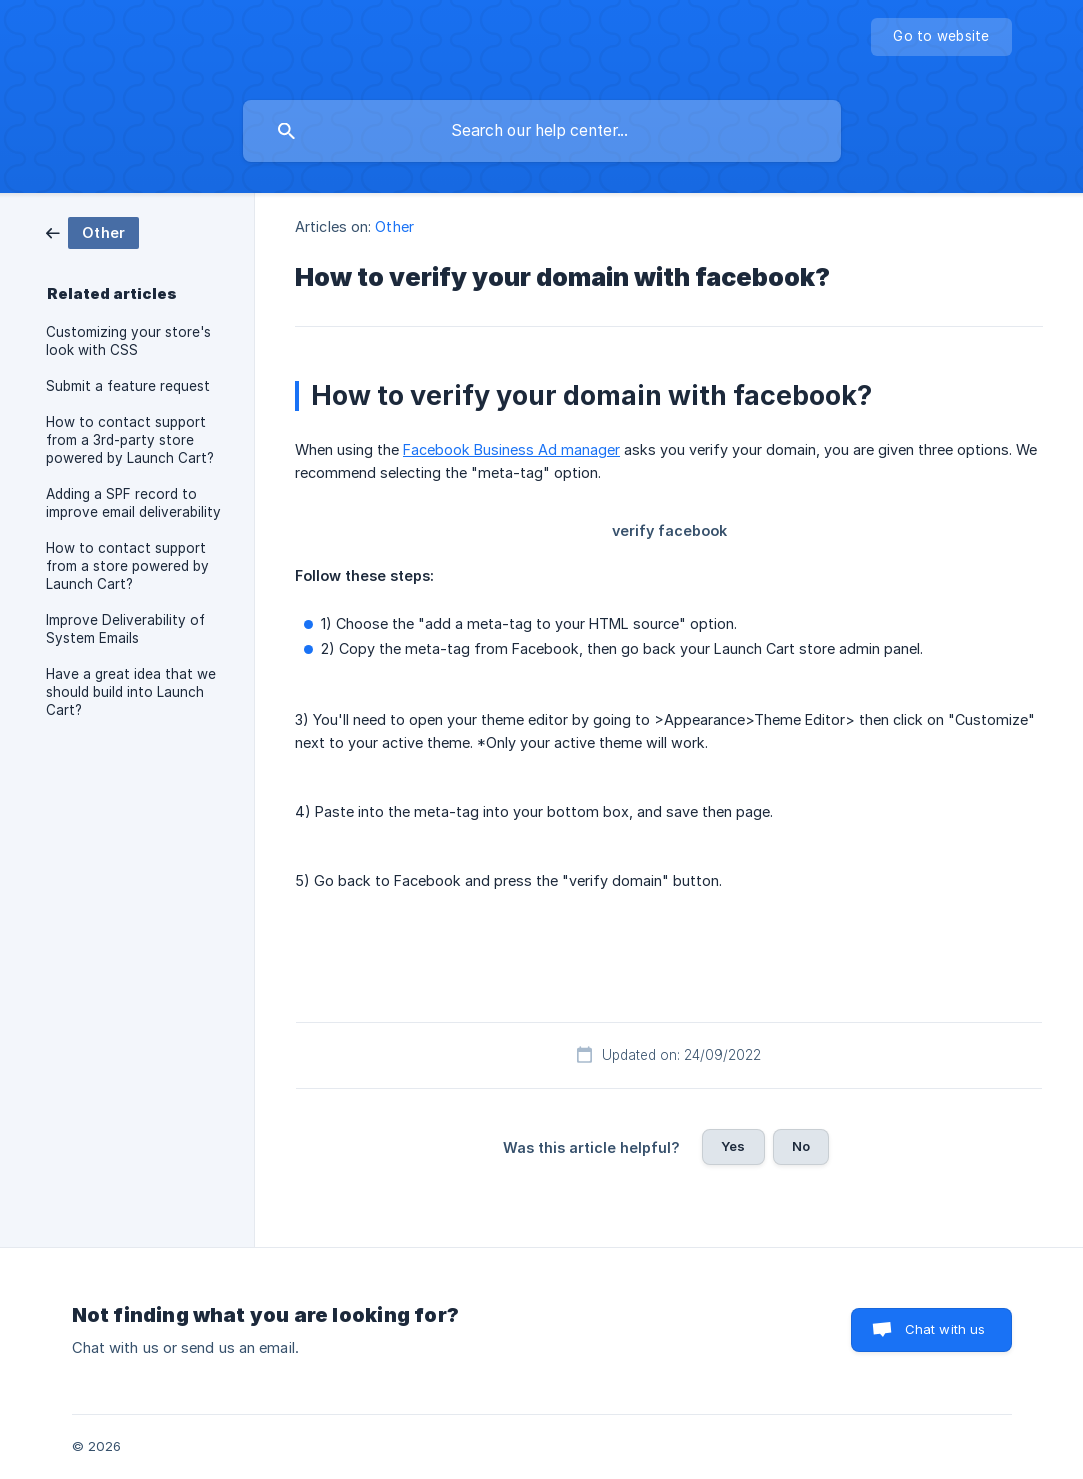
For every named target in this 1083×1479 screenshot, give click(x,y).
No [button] (801, 1146)
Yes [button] (733, 1146)
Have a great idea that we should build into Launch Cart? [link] (131, 692)
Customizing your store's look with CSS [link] (128, 341)
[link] (92, 231)
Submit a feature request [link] (128, 386)
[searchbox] (542, 131)
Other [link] (394, 226)
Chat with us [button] (945, 1329)
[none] (941, 37)
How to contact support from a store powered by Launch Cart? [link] (127, 566)
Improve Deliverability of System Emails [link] (125, 629)
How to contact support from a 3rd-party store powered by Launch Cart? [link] (130, 440)
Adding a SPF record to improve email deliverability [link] (133, 503)
